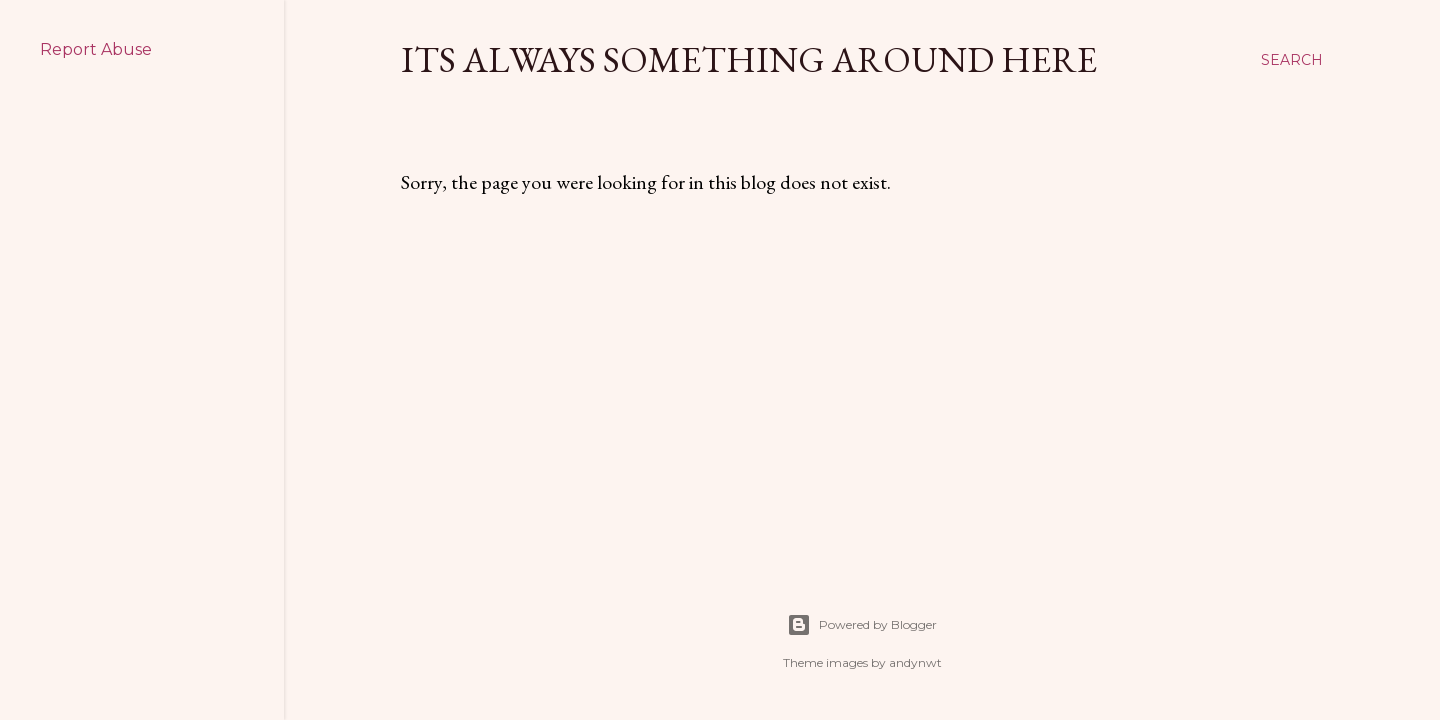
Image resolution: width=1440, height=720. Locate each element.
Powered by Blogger (862, 625)
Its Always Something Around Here (749, 59)
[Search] (1292, 60)
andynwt (915, 662)
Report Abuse (96, 49)
